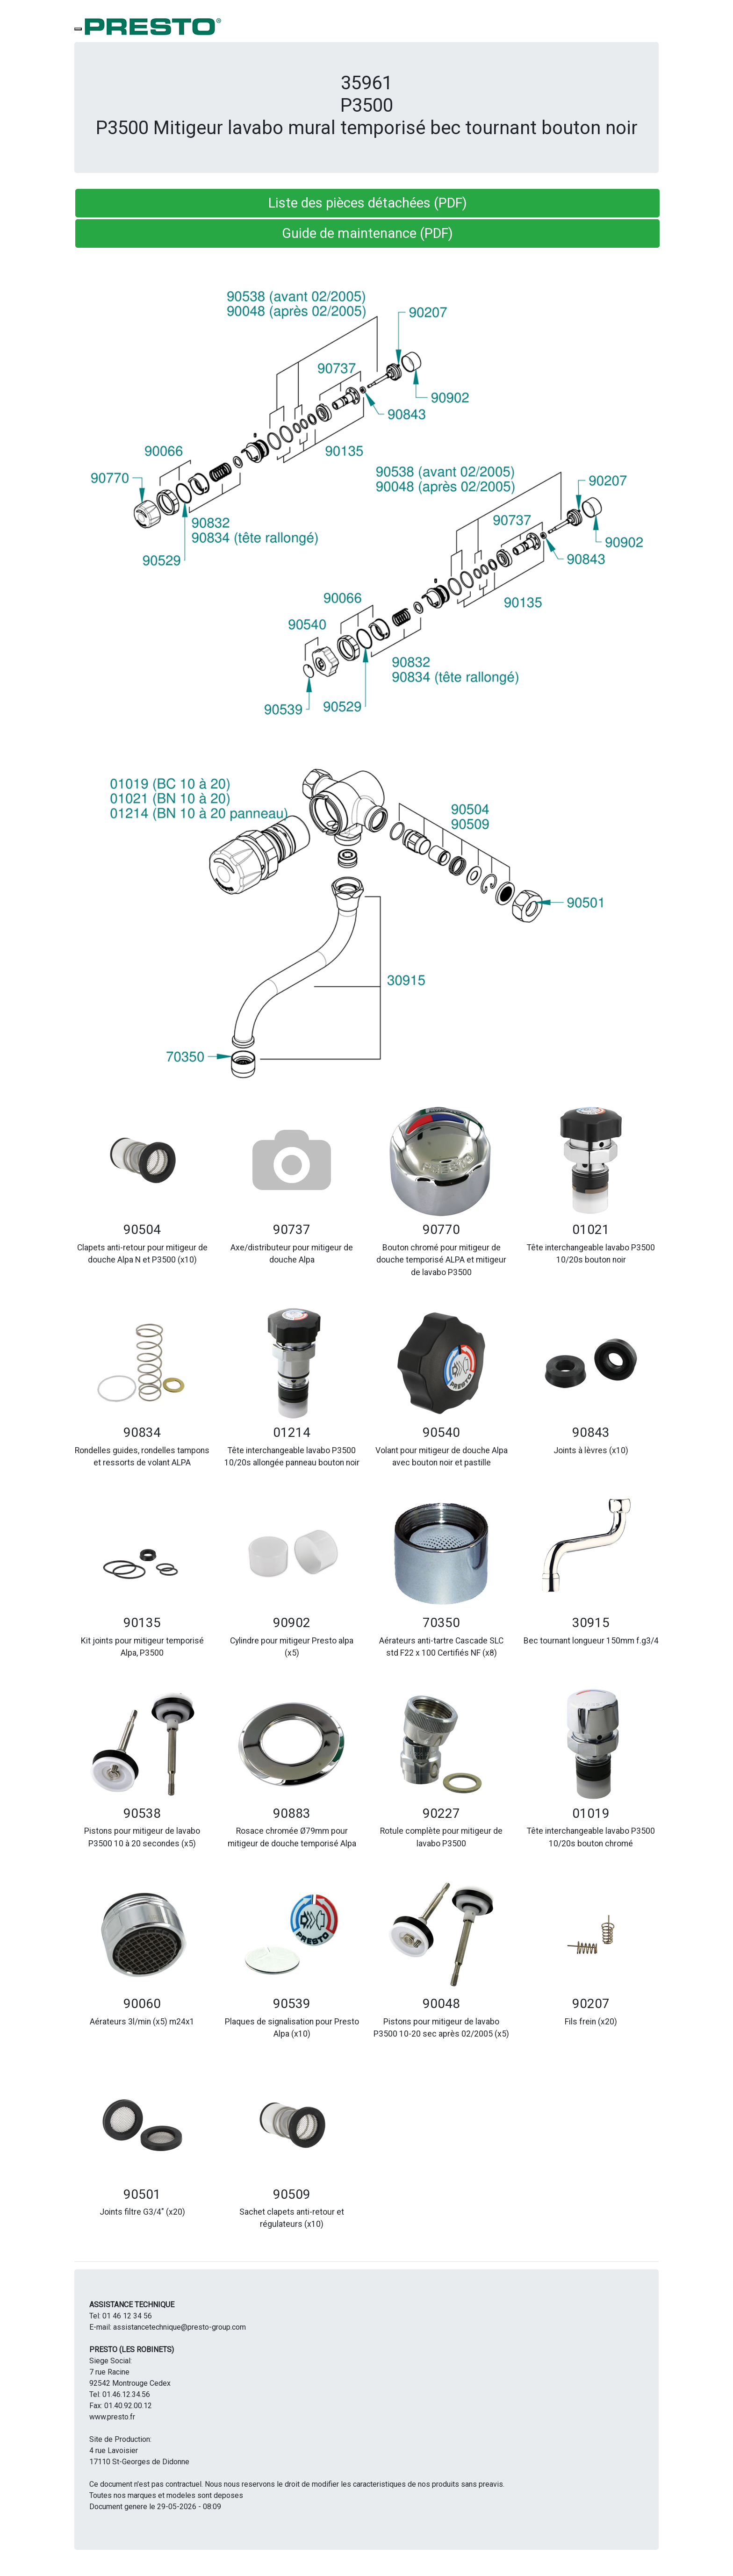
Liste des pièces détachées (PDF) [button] (367, 203)
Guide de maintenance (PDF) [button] (367, 233)
